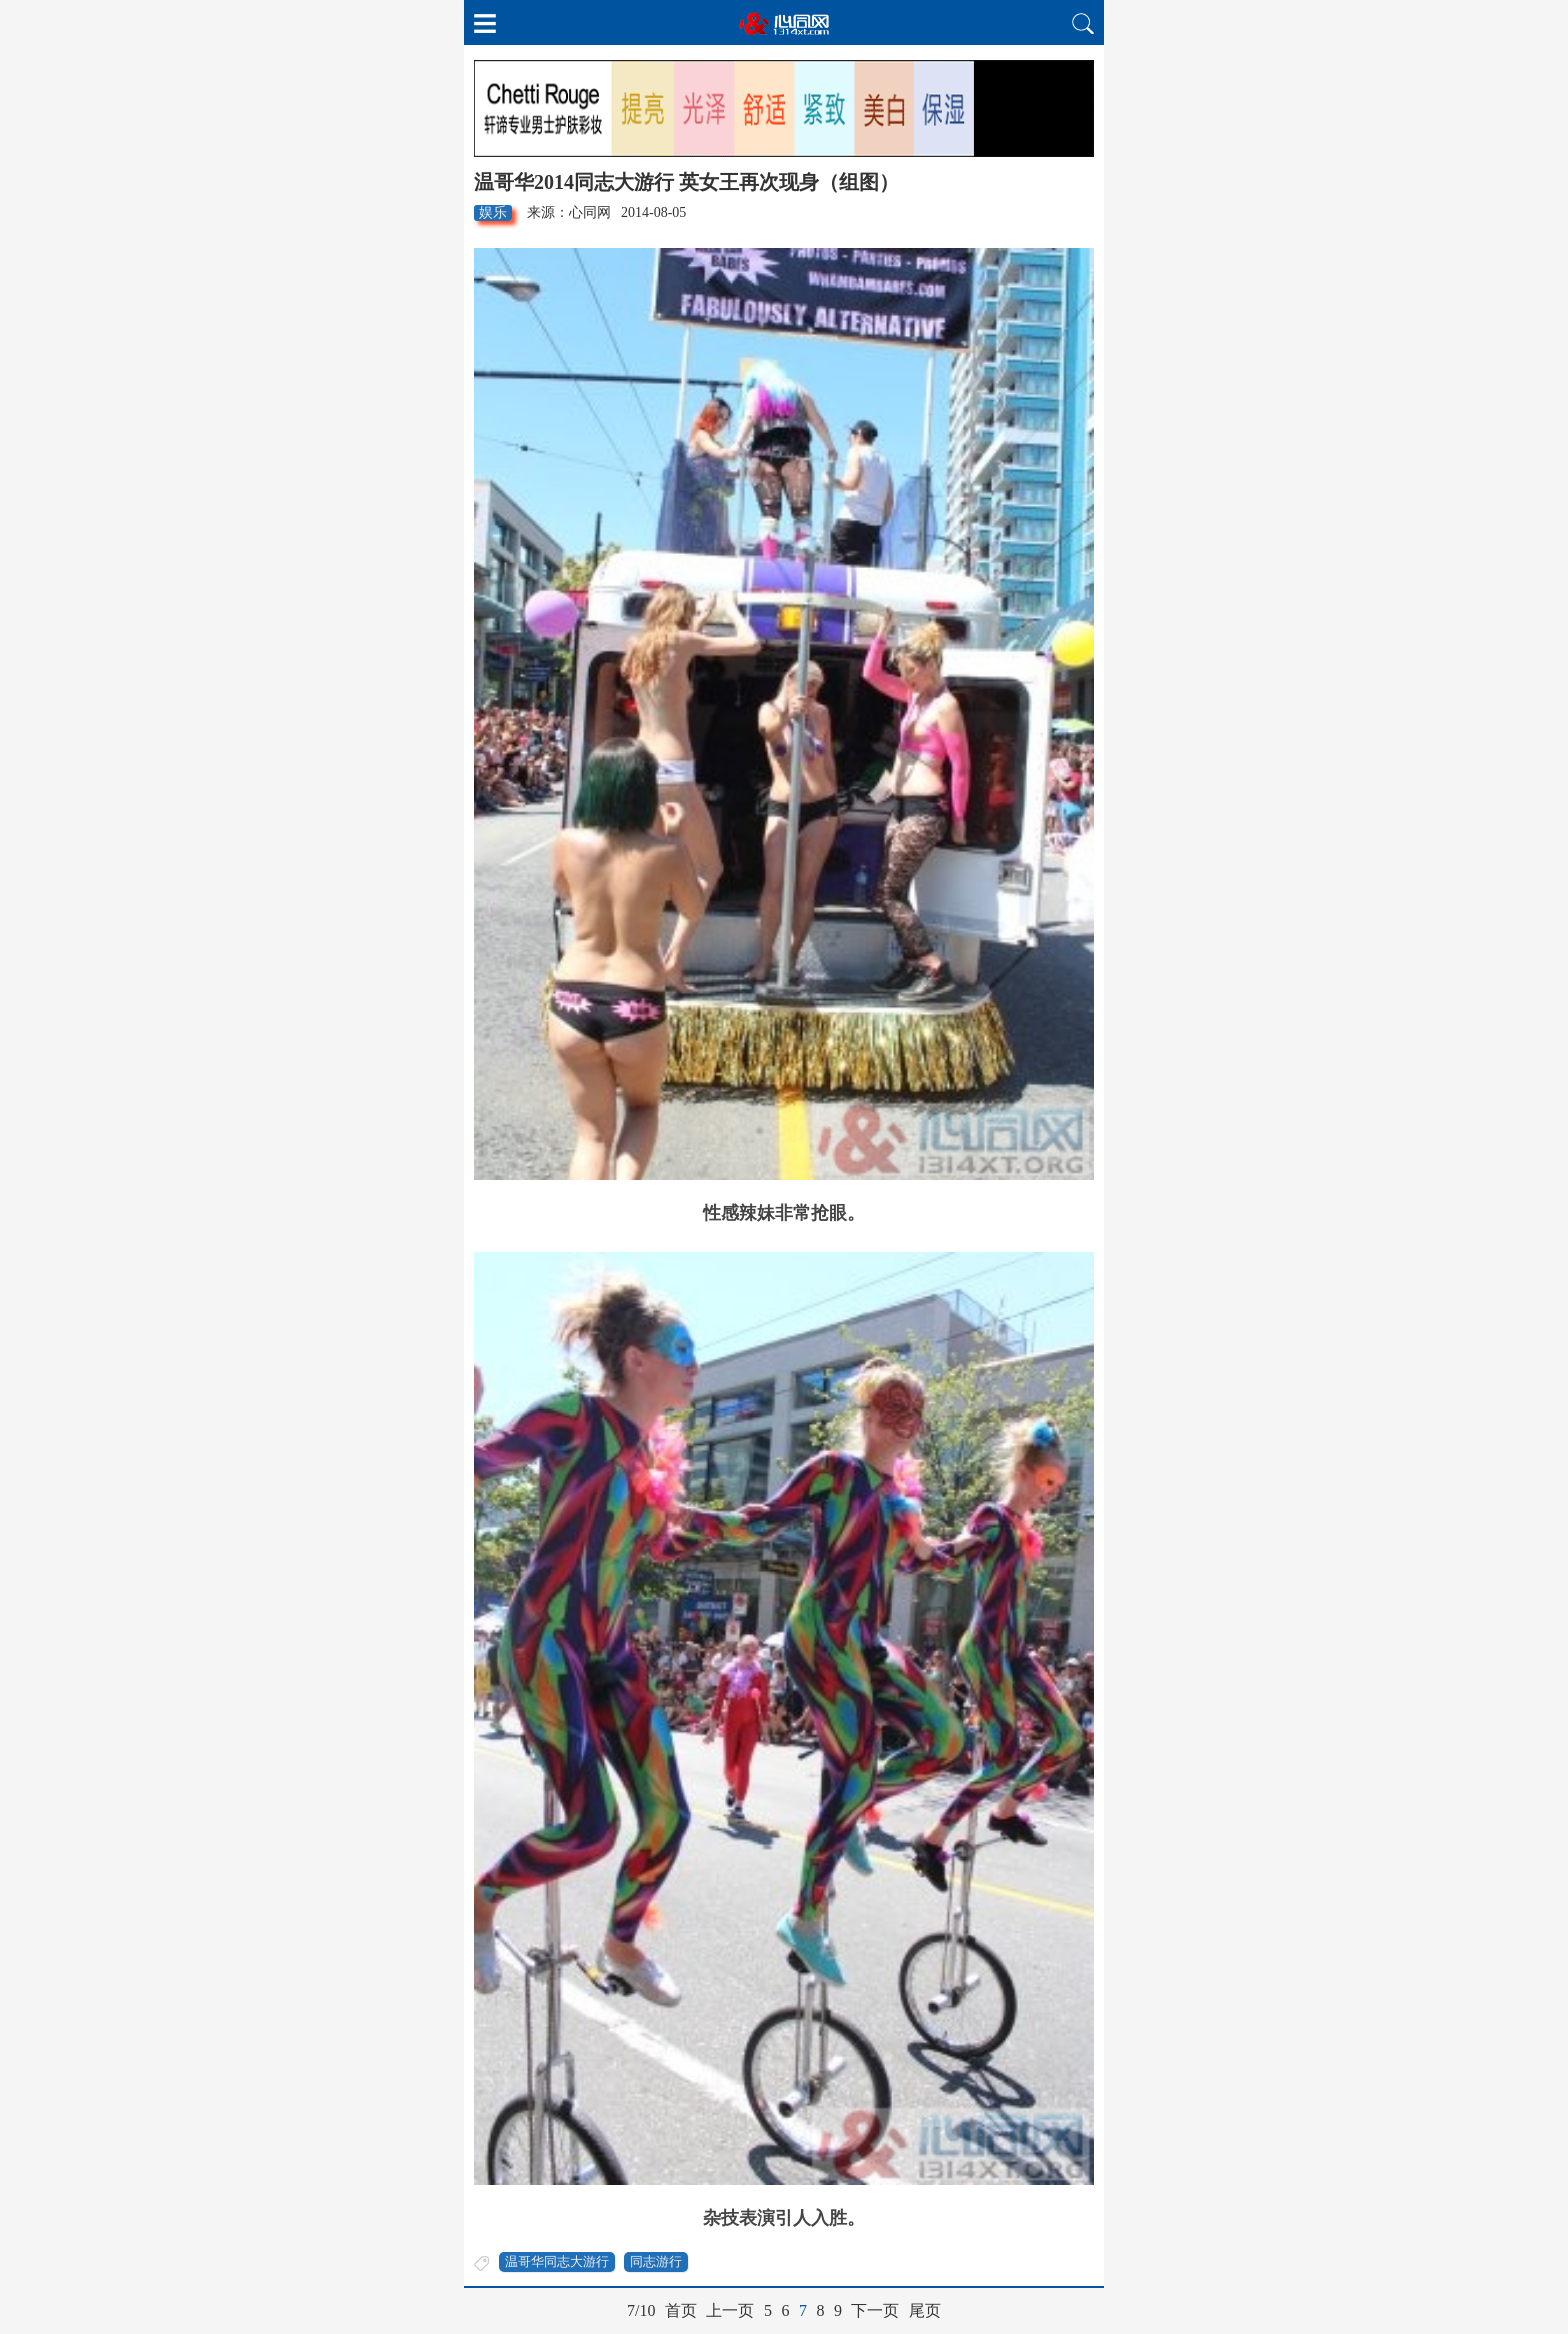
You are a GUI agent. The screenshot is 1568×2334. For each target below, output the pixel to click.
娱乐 (493, 212)
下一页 (875, 2310)
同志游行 (656, 2261)
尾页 (925, 2310)
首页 (681, 2310)
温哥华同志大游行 (557, 2261)
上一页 (730, 2310)
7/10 (641, 2310)
